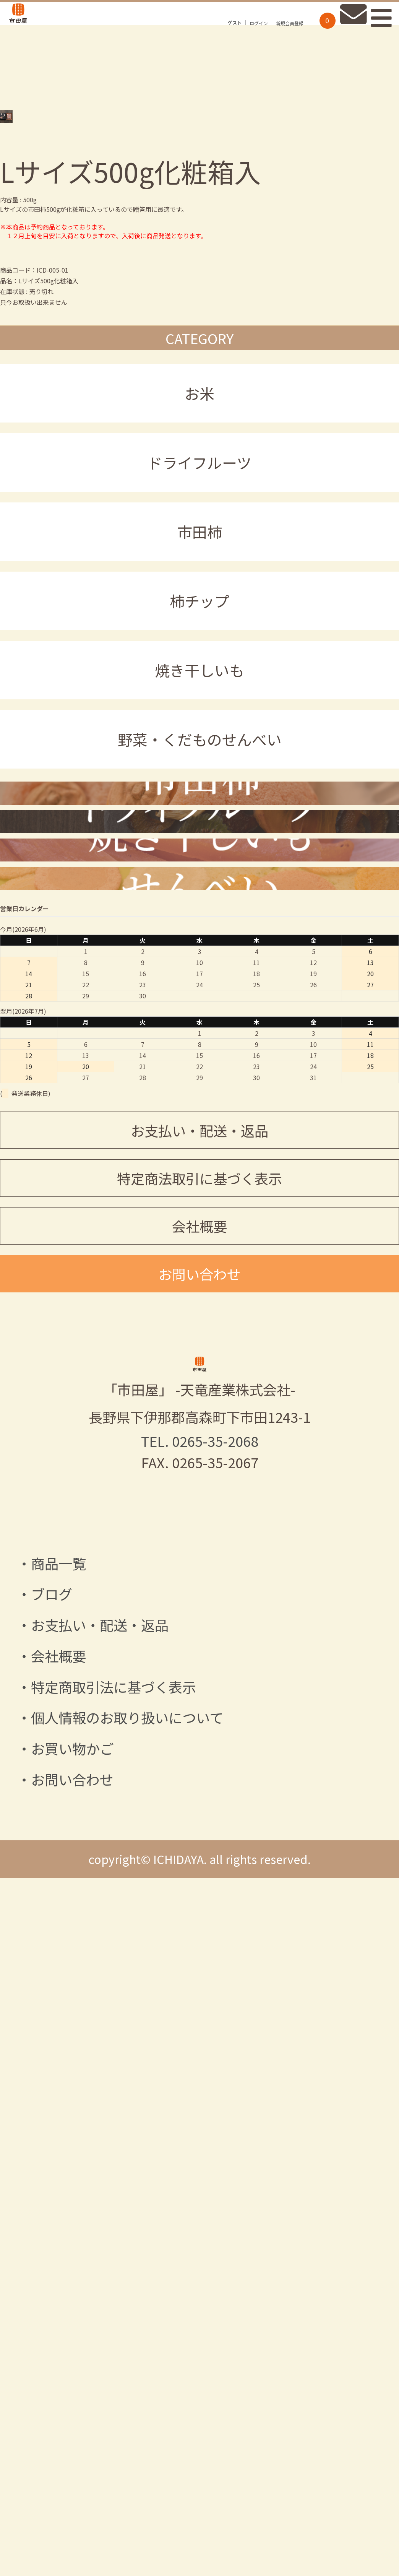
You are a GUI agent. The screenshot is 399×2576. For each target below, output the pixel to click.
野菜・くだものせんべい (200, 845)
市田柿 (199, 637)
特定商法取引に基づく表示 (199, 1814)
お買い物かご (72, 2490)
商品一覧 (58, 2304)
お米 (199, 499)
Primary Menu (376, 31)
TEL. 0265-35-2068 (199, 2182)
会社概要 (199, 1861)
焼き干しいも (199, 776)
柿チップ (199, 707)
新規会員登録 (271, 38)
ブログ (51, 2335)
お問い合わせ (199, 1909)
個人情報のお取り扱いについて (127, 2459)
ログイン (240, 38)
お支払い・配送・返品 (199, 1766)
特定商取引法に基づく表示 (113, 2428)
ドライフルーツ (199, 568)
